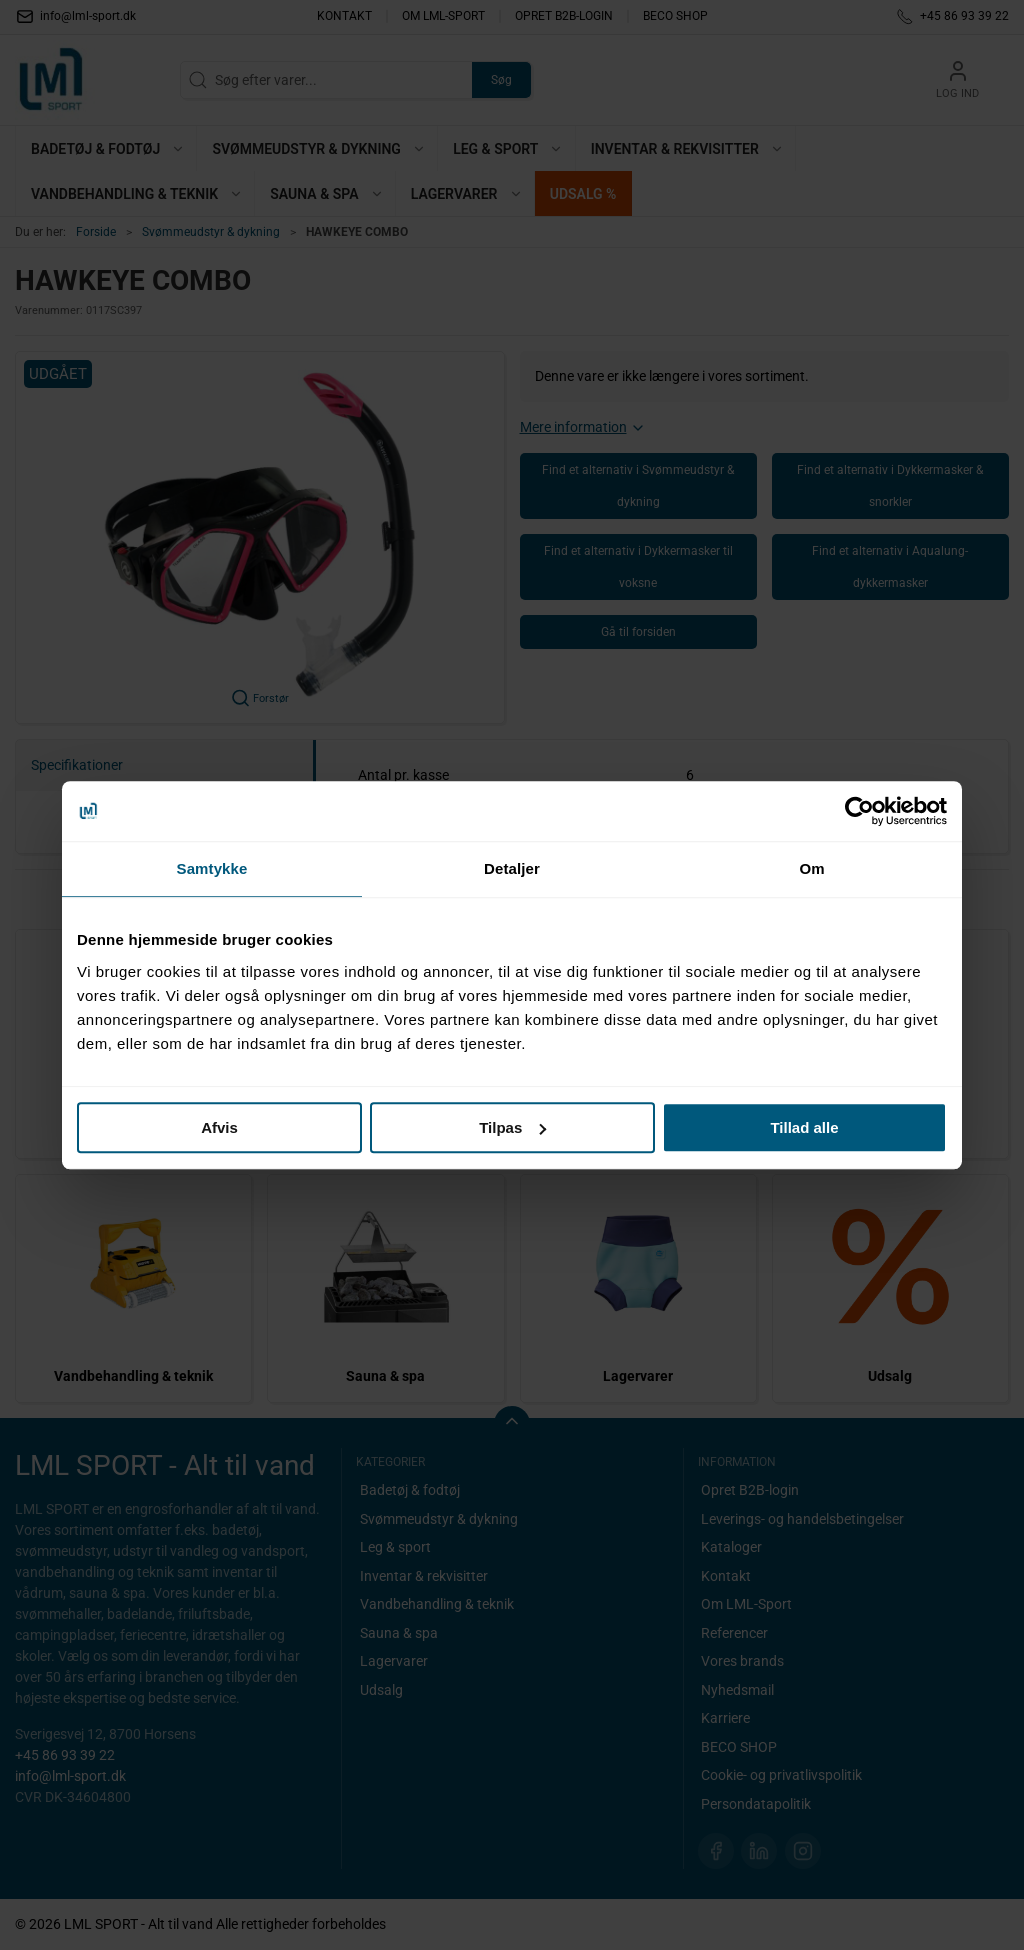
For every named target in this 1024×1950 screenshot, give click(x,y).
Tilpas (512, 1127)
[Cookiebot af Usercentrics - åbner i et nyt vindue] (859, 811)
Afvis (219, 1127)
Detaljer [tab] (512, 868)
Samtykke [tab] (212, 868)
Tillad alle (804, 1127)
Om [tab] (811, 868)
